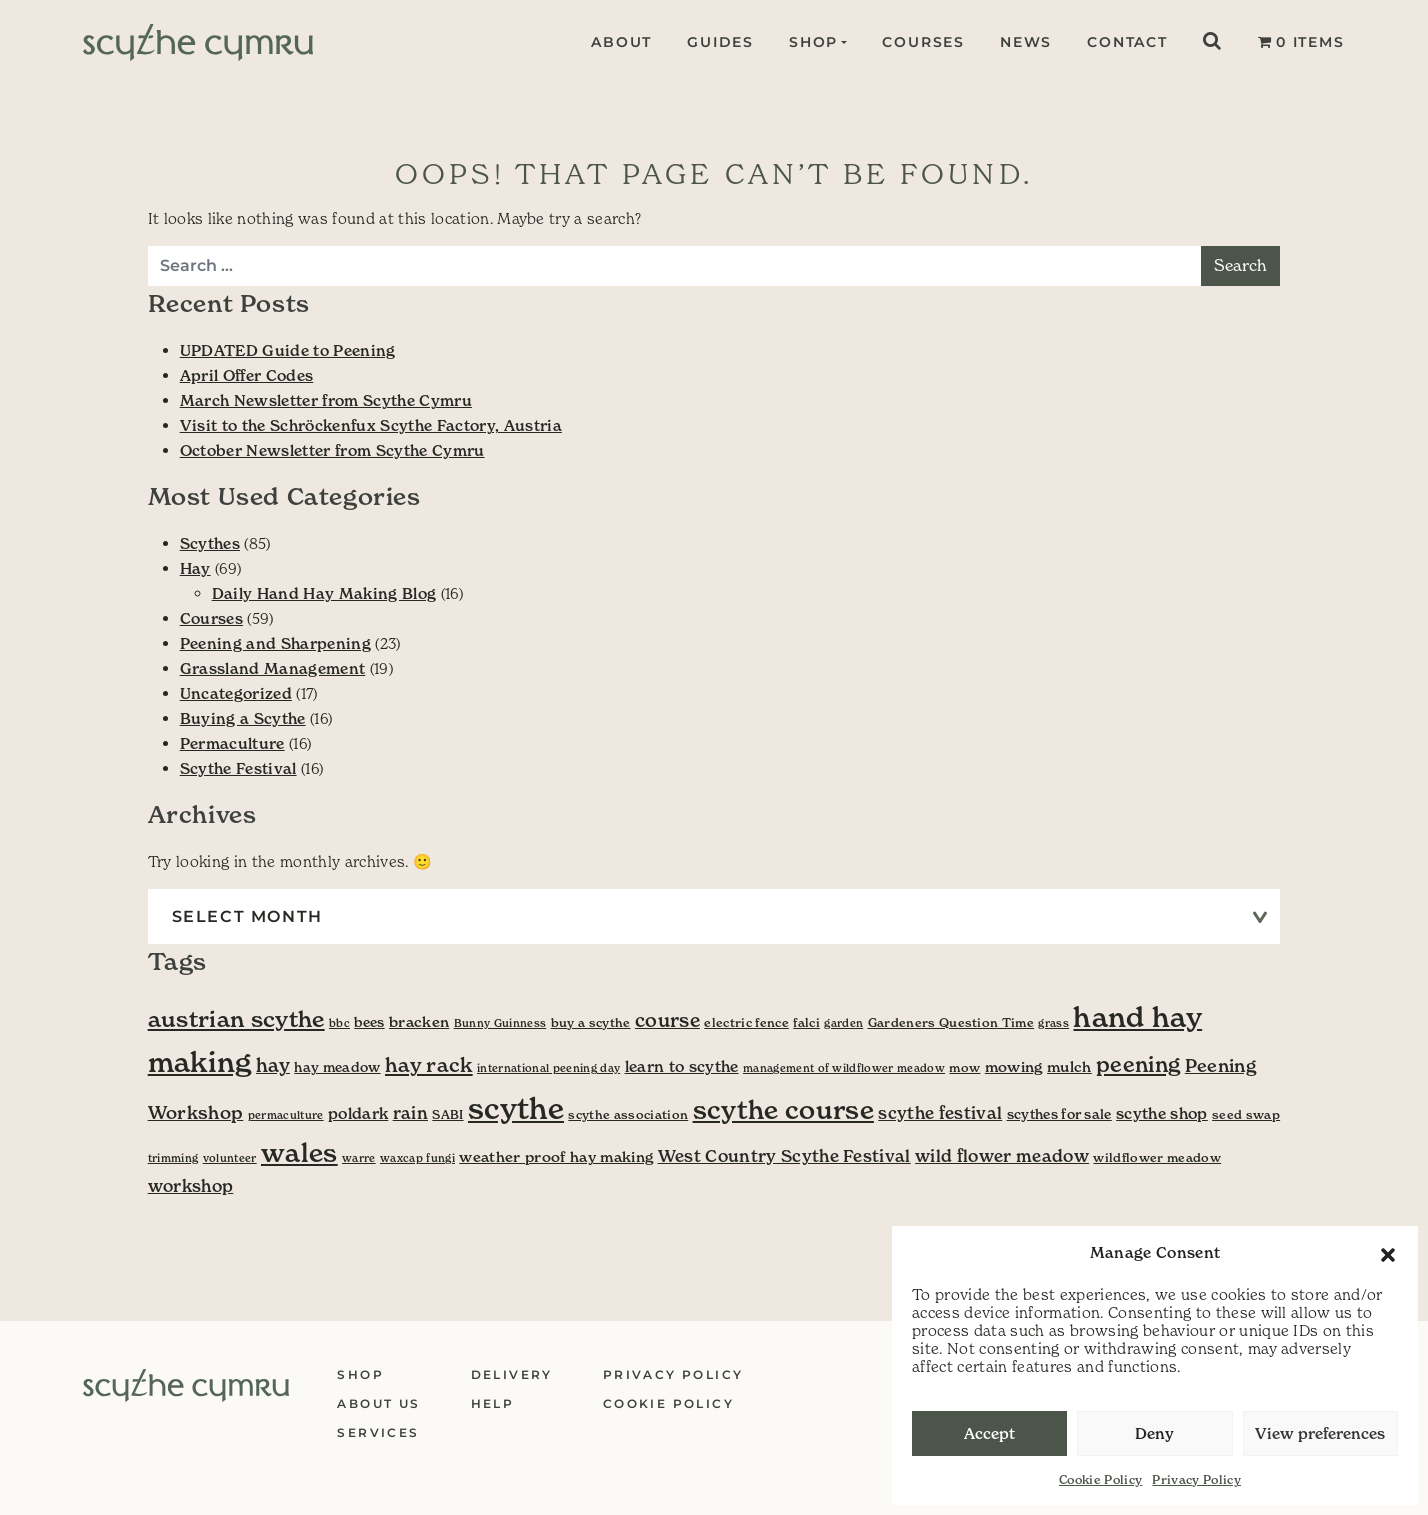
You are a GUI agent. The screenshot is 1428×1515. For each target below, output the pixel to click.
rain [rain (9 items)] (410, 1113)
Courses (923, 42)
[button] (1388, 1253)
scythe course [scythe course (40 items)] (783, 1110)
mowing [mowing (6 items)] (1014, 1067)
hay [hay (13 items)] (273, 1065)
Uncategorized (236, 693)
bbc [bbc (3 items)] (339, 1023)
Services (378, 1432)
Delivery (512, 1374)
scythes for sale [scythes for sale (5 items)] (1059, 1114)
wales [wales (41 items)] (299, 1153)
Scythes (210, 543)
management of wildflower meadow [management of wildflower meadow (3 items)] (844, 1068)
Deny (1154, 1433)
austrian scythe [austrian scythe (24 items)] (236, 1019)
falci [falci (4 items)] (806, 1022)
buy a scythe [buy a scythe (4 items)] (591, 1022)
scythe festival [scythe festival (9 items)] (940, 1113)
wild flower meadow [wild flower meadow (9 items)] (1002, 1156)
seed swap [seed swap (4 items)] (1246, 1114)
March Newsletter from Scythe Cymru (326, 400)
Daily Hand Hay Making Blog (324, 593)
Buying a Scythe (243, 718)
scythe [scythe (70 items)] (516, 1108)
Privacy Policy (1196, 1479)
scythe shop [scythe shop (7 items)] (1162, 1113)
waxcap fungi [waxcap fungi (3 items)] (417, 1158)
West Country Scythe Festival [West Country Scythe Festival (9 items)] (784, 1156)
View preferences (1320, 1433)
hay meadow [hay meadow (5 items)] (337, 1067)
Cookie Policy (1100, 1479)
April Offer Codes (247, 375)
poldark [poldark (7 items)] (358, 1113)
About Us (378, 1403)
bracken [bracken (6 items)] (419, 1022)
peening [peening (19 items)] (1138, 1064)
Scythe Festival (238, 768)
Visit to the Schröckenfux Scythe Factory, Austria (371, 425)
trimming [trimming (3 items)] (173, 1158)
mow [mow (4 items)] (964, 1067)
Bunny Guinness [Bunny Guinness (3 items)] (500, 1023)
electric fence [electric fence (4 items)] (746, 1022)
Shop (810, 42)
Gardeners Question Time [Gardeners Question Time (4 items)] (951, 1022)
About (619, 42)
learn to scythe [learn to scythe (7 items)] (682, 1066)
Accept (989, 1433)
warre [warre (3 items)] (359, 1158)
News (1026, 42)
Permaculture (232, 743)
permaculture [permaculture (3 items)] (286, 1115)
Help (493, 1403)
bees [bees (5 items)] (369, 1022)
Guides (718, 42)
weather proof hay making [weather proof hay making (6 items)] (556, 1157)
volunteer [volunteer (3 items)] (230, 1158)
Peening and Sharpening (275, 643)
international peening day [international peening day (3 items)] (548, 1068)
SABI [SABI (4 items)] (447, 1114)
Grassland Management (273, 668)
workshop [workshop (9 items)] (191, 1186)
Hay (195, 568)
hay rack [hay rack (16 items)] (429, 1065)
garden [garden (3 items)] (843, 1023)
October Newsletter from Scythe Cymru (332, 450)
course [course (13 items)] (667, 1020)
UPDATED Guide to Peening (288, 350)
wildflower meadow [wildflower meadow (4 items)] (1157, 1157)
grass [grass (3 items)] (1053, 1023)
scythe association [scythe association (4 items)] (628, 1114)
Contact (1127, 42)
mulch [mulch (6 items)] (1069, 1067)
